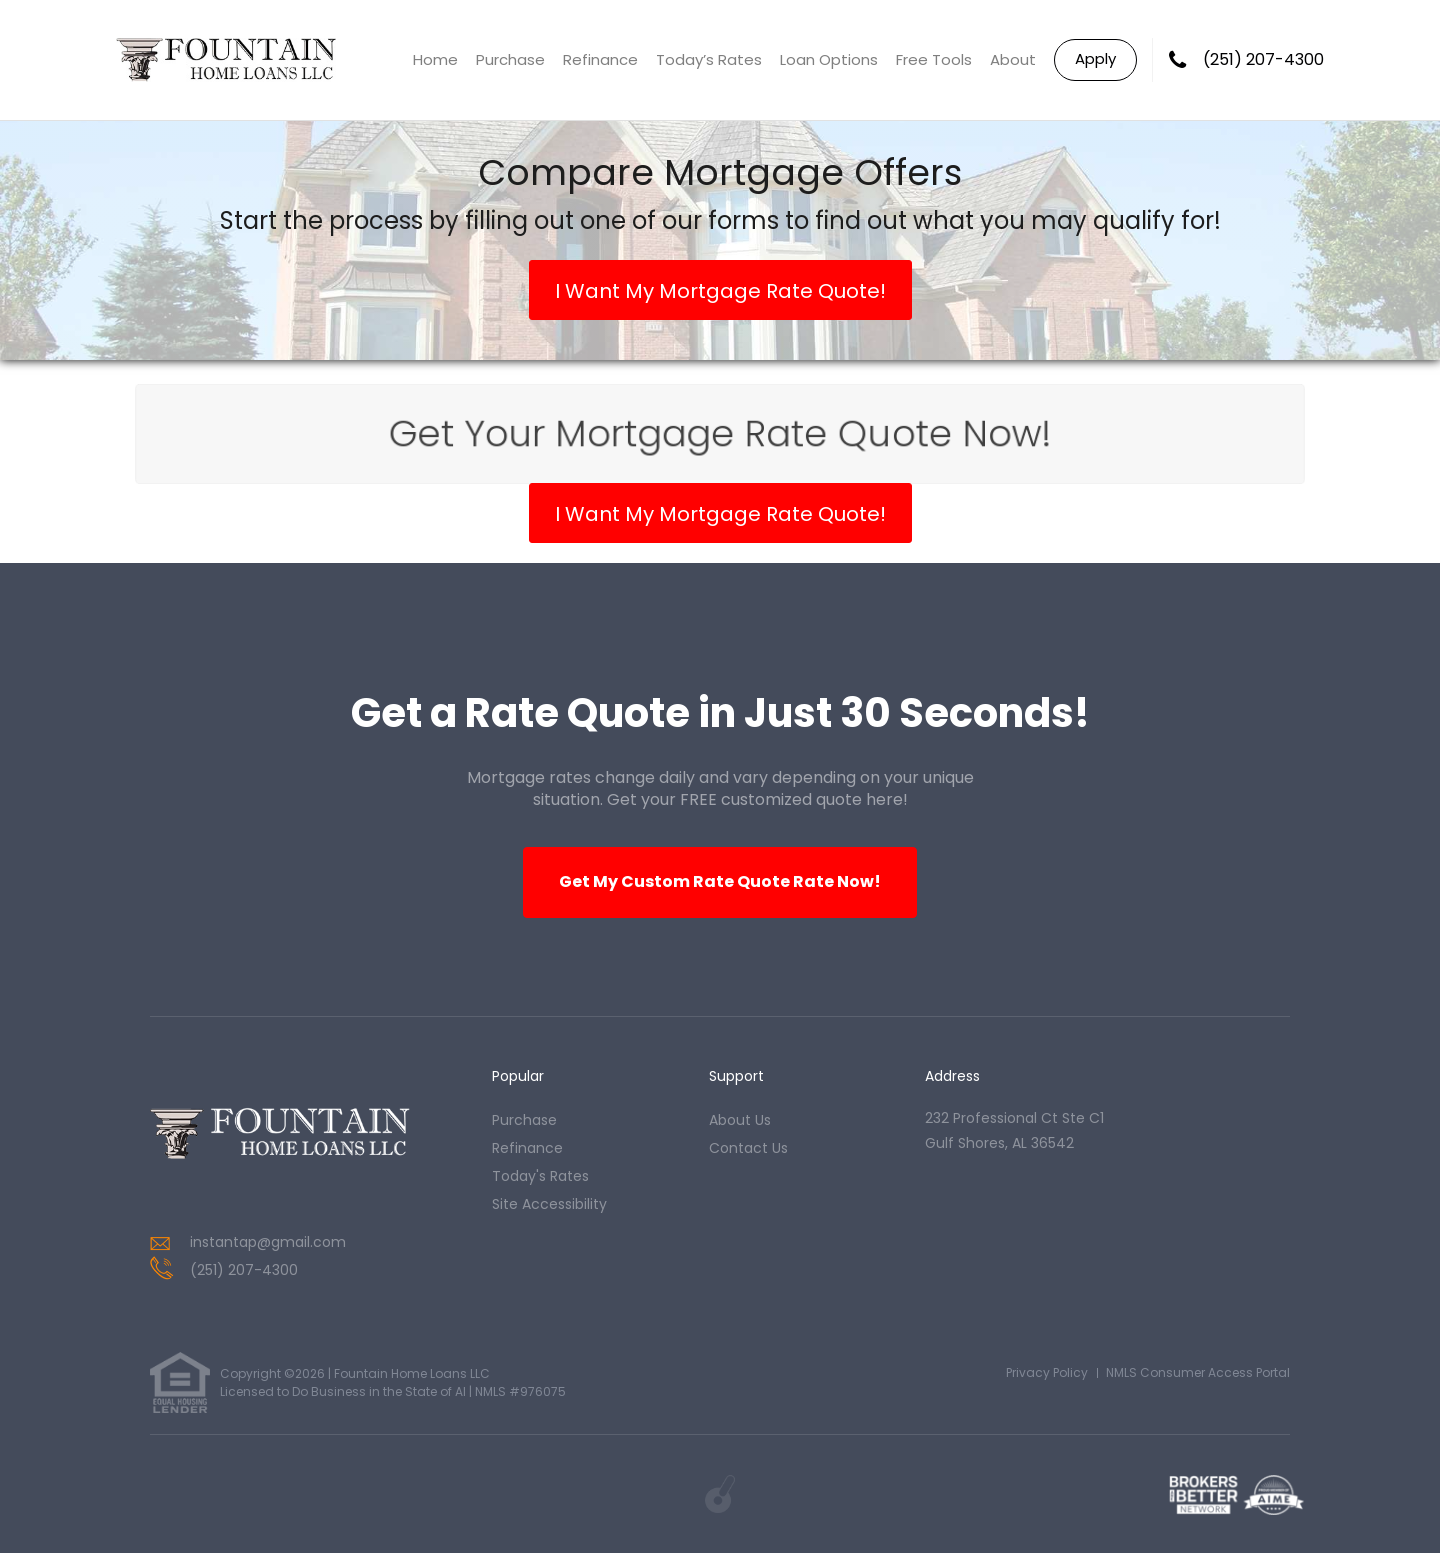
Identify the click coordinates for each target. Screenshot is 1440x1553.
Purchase (510, 59)
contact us (748, 1148)
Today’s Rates (709, 59)
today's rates (540, 1176)
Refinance (600, 59)
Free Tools (934, 59)
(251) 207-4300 (1263, 60)
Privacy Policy (1047, 1372)
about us (740, 1120)
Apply (1095, 58)
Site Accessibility (549, 1204)
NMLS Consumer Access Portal (1198, 1372)
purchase (524, 1120)
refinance (527, 1148)
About (1013, 59)
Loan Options (829, 59)
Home (435, 59)
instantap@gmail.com (268, 1242)
